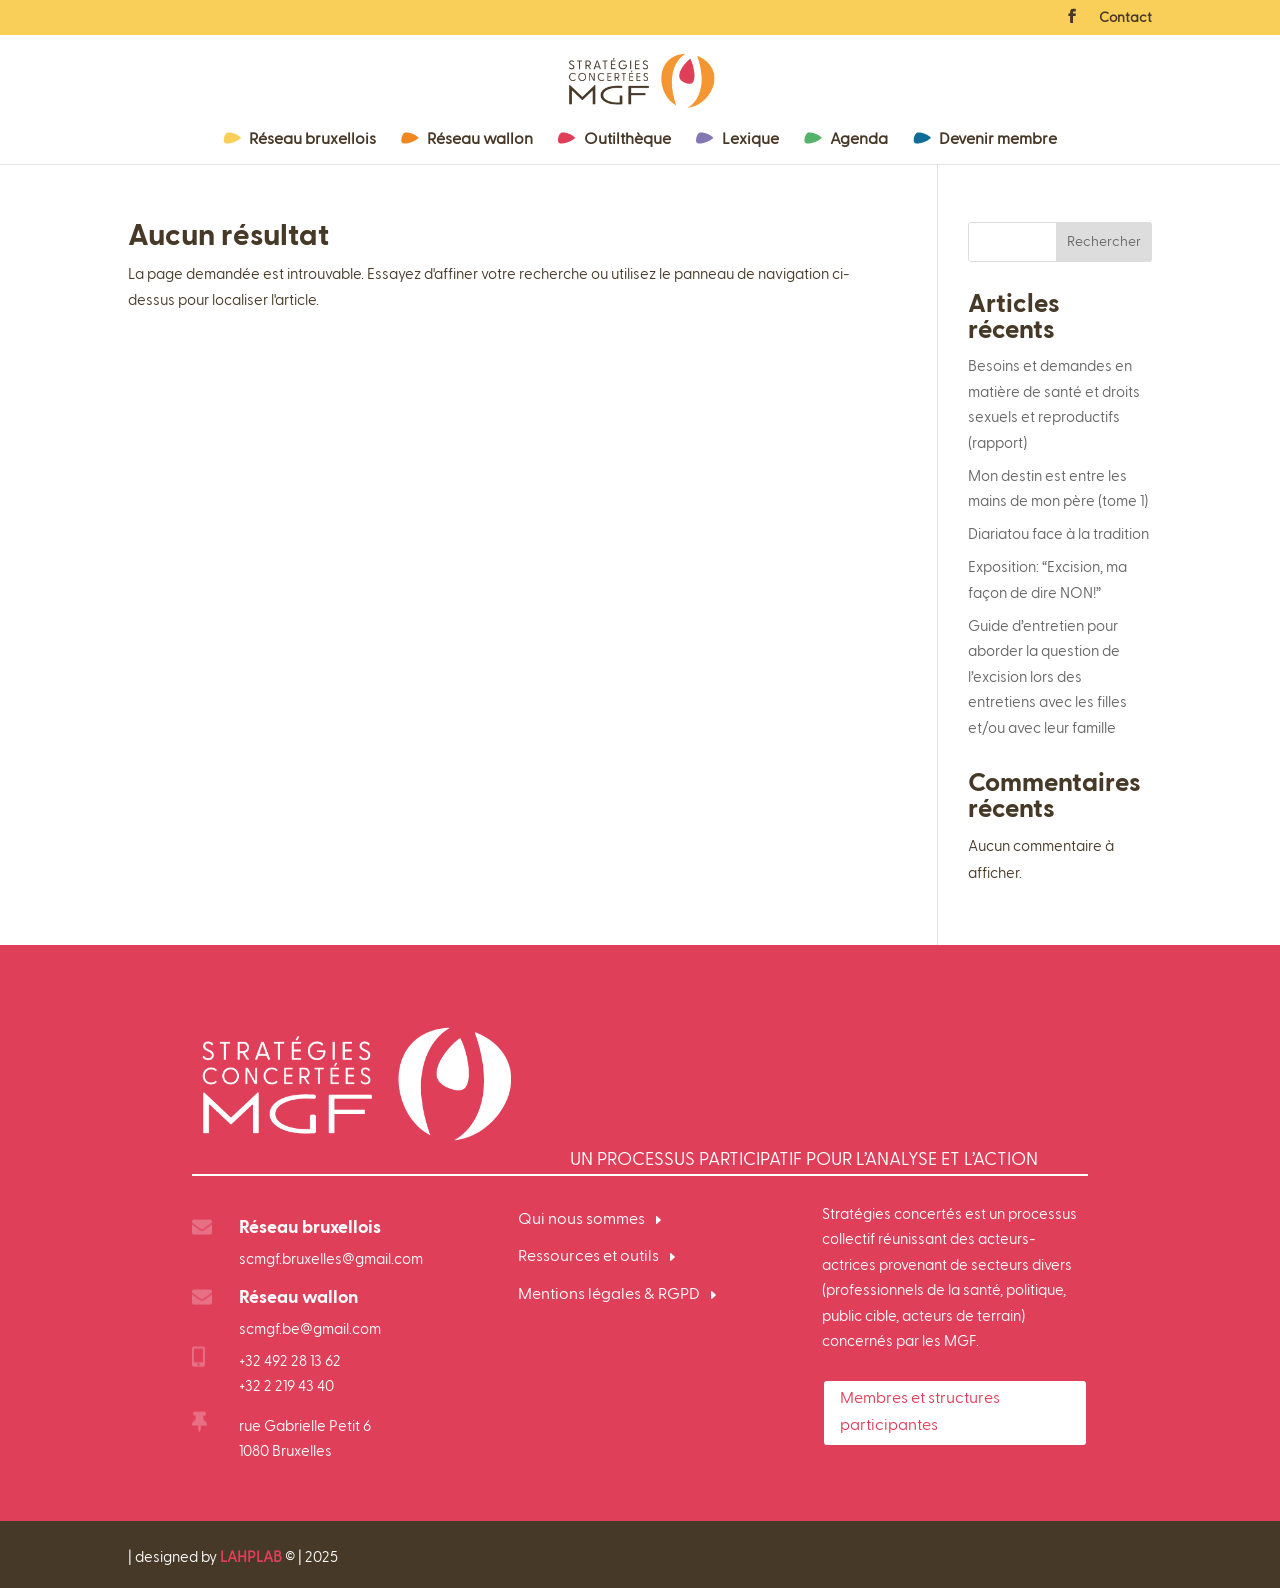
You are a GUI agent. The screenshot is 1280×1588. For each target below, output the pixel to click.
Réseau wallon (480, 140)
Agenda (859, 140)
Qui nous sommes (581, 1220)
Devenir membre (998, 140)
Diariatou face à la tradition (1058, 534)
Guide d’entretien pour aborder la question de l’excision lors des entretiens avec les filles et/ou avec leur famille (1047, 677)
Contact (1125, 18)
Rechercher (1104, 242)
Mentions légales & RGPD (609, 1295)
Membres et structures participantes (920, 1412)
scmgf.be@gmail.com (310, 1329)
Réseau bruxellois (312, 140)
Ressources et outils (588, 1257)
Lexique (750, 140)
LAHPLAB (251, 1557)
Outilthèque (627, 140)
